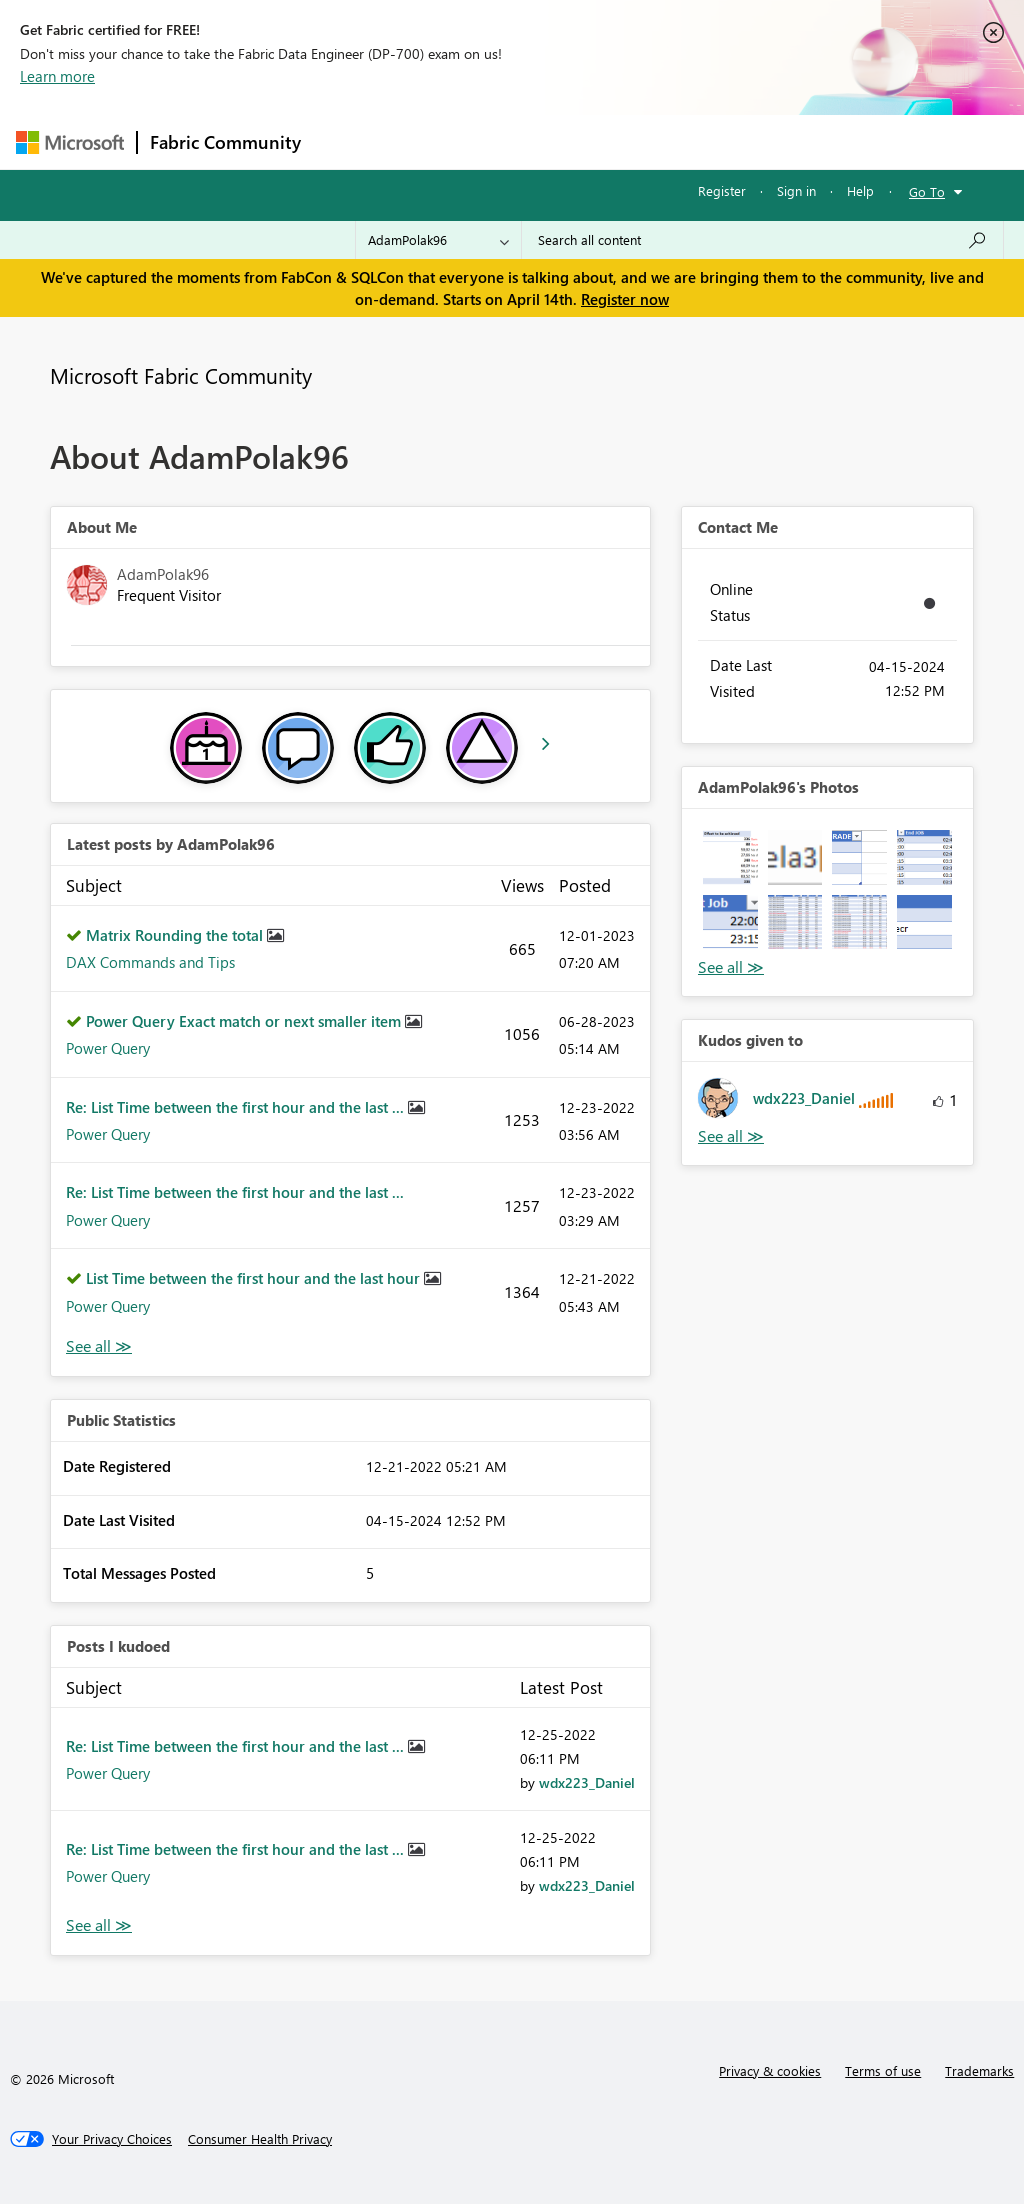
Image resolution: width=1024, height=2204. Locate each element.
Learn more (57, 76)
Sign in (796, 190)
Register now (625, 299)
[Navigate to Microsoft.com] (70, 142)
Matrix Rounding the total (176, 935)
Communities (605, 141)
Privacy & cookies (770, 2070)
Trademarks (979, 2070)
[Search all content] (762, 240)
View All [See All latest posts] (99, 1346)
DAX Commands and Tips (150, 962)
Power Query (108, 1048)
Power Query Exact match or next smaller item (245, 1021)
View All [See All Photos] (731, 967)
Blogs (695, 141)
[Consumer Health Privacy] (260, 2139)
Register (722, 190)
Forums (346, 141)
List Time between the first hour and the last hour (255, 1278)
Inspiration (434, 141)
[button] (730, 857)
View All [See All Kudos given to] (731, 1136)
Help (860, 190)
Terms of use (883, 2070)
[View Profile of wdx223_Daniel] (587, 1782)
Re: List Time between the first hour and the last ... (237, 1107)
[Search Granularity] (438, 240)
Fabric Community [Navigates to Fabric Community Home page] (225, 142)
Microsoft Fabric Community (181, 375)
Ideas (516, 141)
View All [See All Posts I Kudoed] (99, 1925)
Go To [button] (927, 191)
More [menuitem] (763, 141)
